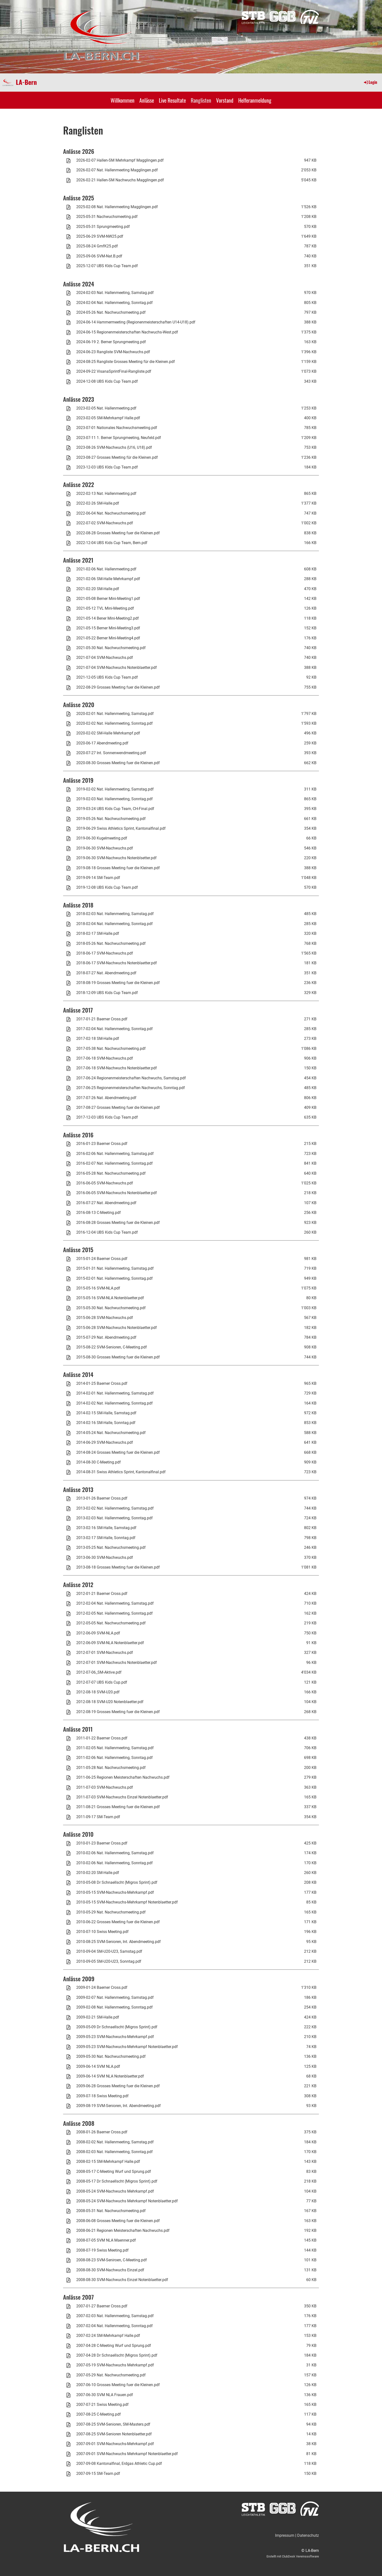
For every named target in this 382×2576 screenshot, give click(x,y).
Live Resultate (172, 100)
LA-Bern (26, 82)
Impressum (284, 2535)
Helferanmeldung (254, 100)
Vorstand (224, 100)
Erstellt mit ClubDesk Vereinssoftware (293, 2556)
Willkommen (122, 100)
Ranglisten (201, 100)
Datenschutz (308, 2535)
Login (370, 82)
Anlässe (146, 100)
